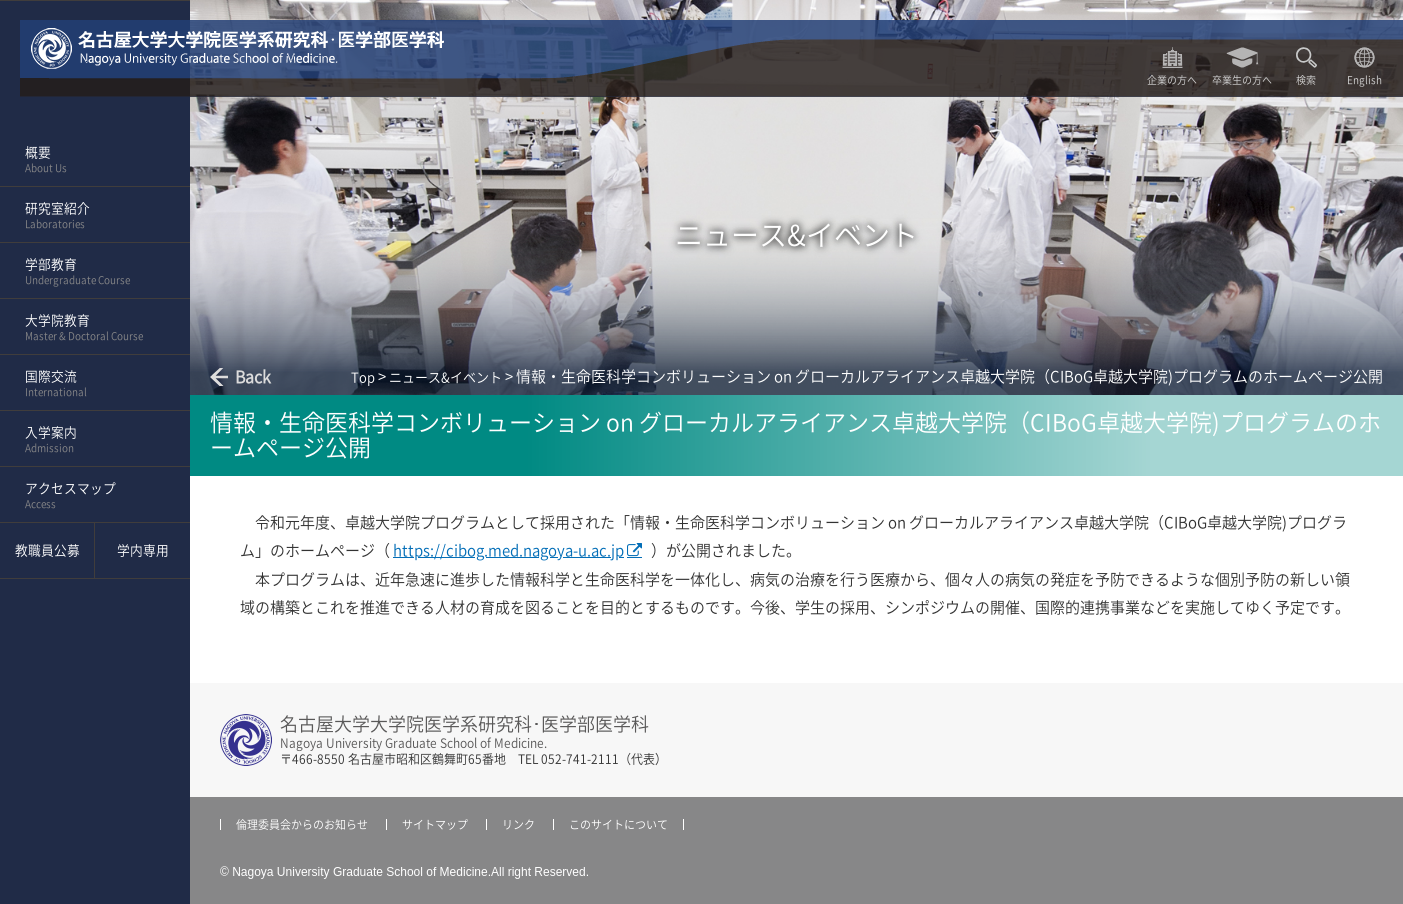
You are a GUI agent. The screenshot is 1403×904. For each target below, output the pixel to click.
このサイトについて (618, 824)
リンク (518, 824)
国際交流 (88, 384)
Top (363, 377)
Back (253, 377)
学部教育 (88, 272)
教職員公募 (47, 550)
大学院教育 (88, 328)
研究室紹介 (88, 216)
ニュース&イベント (445, 377)
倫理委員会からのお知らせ (302, 824)
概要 (88, 160)
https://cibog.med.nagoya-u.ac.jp (508, 550)
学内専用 (143, 550)
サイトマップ (435, 824)
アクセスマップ (88, 496)
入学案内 (88, 440)
